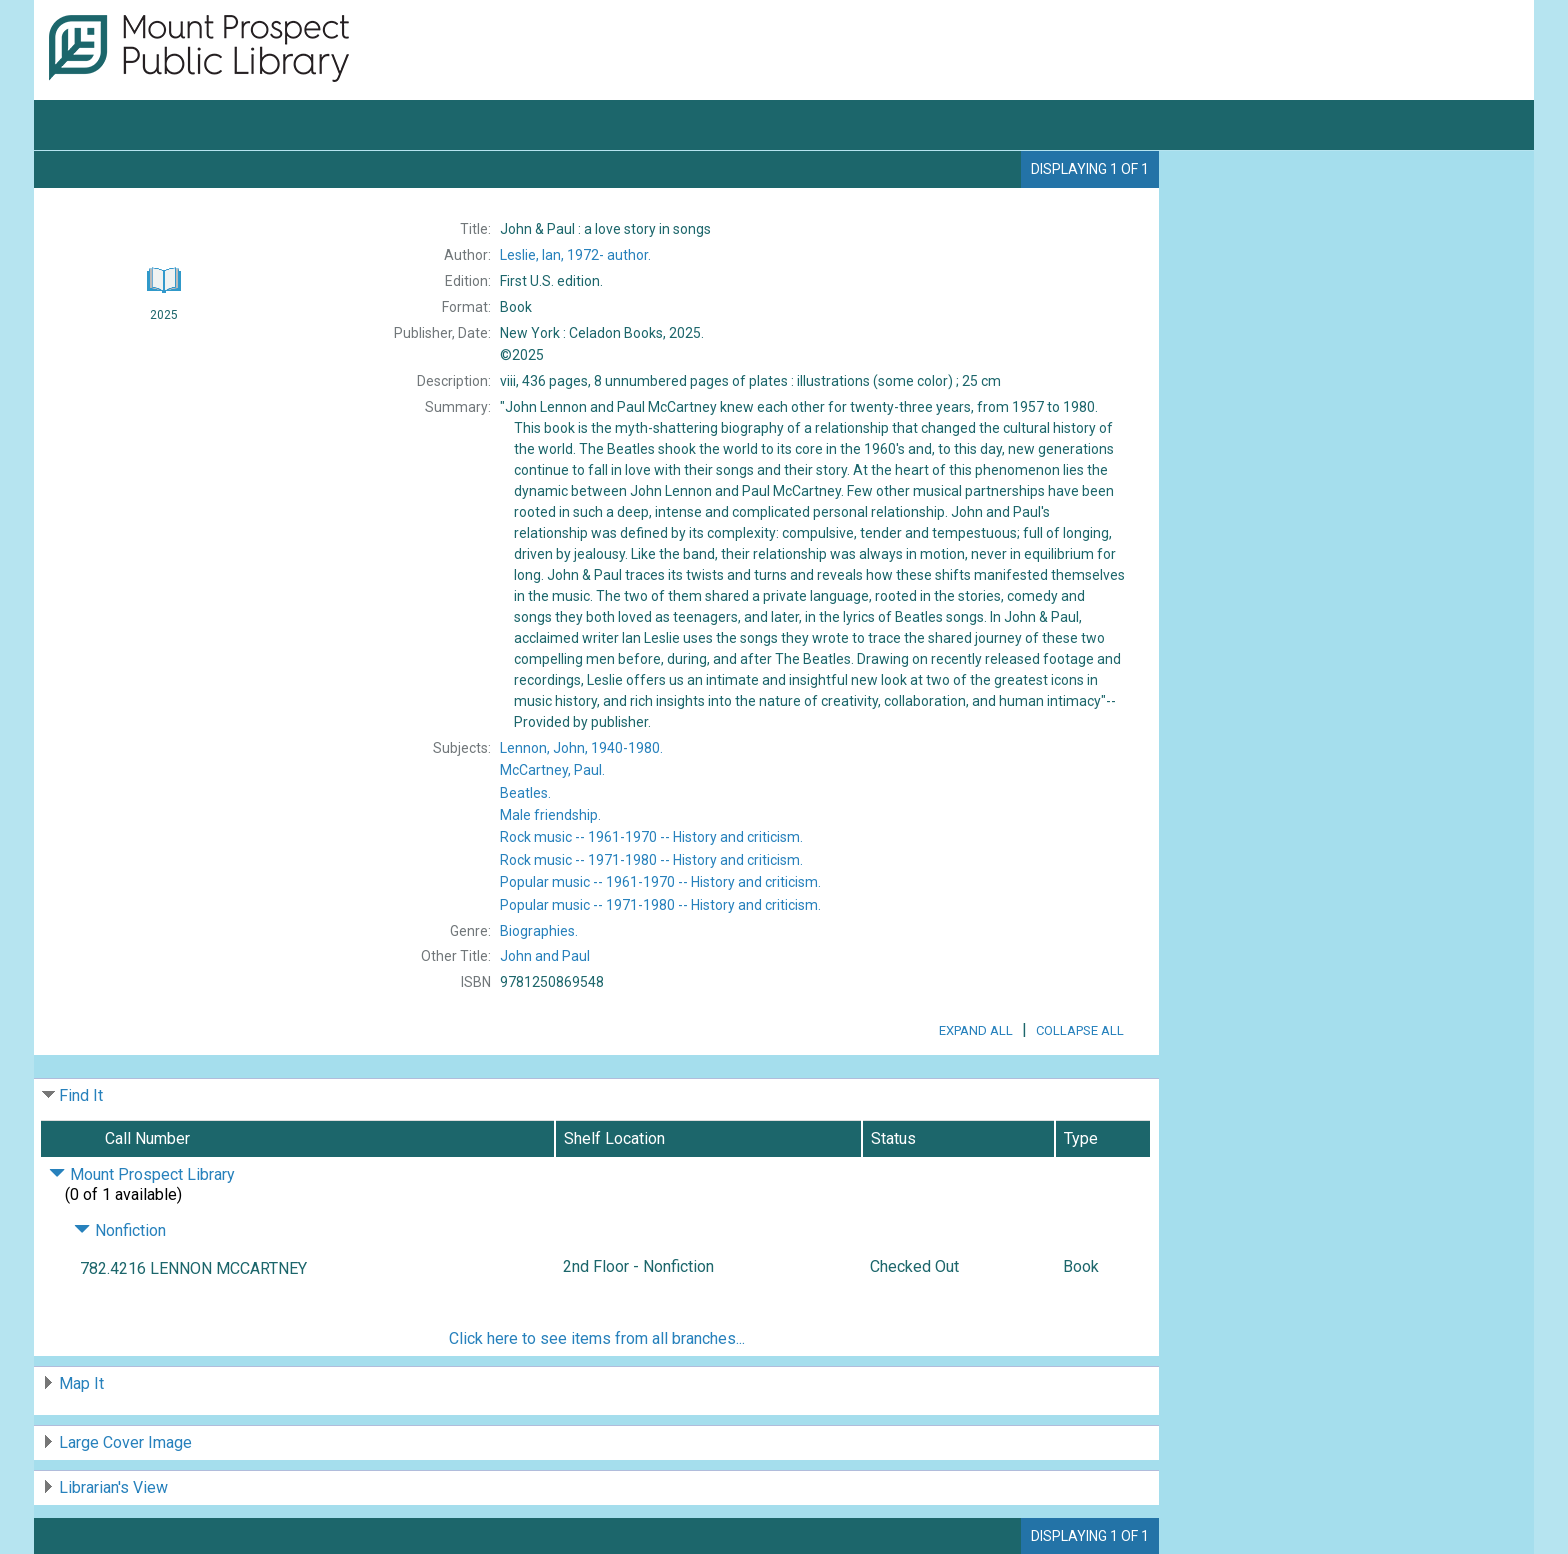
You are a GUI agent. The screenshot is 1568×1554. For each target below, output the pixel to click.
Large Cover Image (125, 1442)
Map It (81, 1383)
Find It (81, 1095)
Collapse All (1080, 1030)
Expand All (976, 1030)
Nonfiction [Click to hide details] (120, 1230)
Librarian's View (113, 1487)
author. (575, 255)
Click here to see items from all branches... (597, 1338)
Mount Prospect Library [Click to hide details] (142, 1174)
